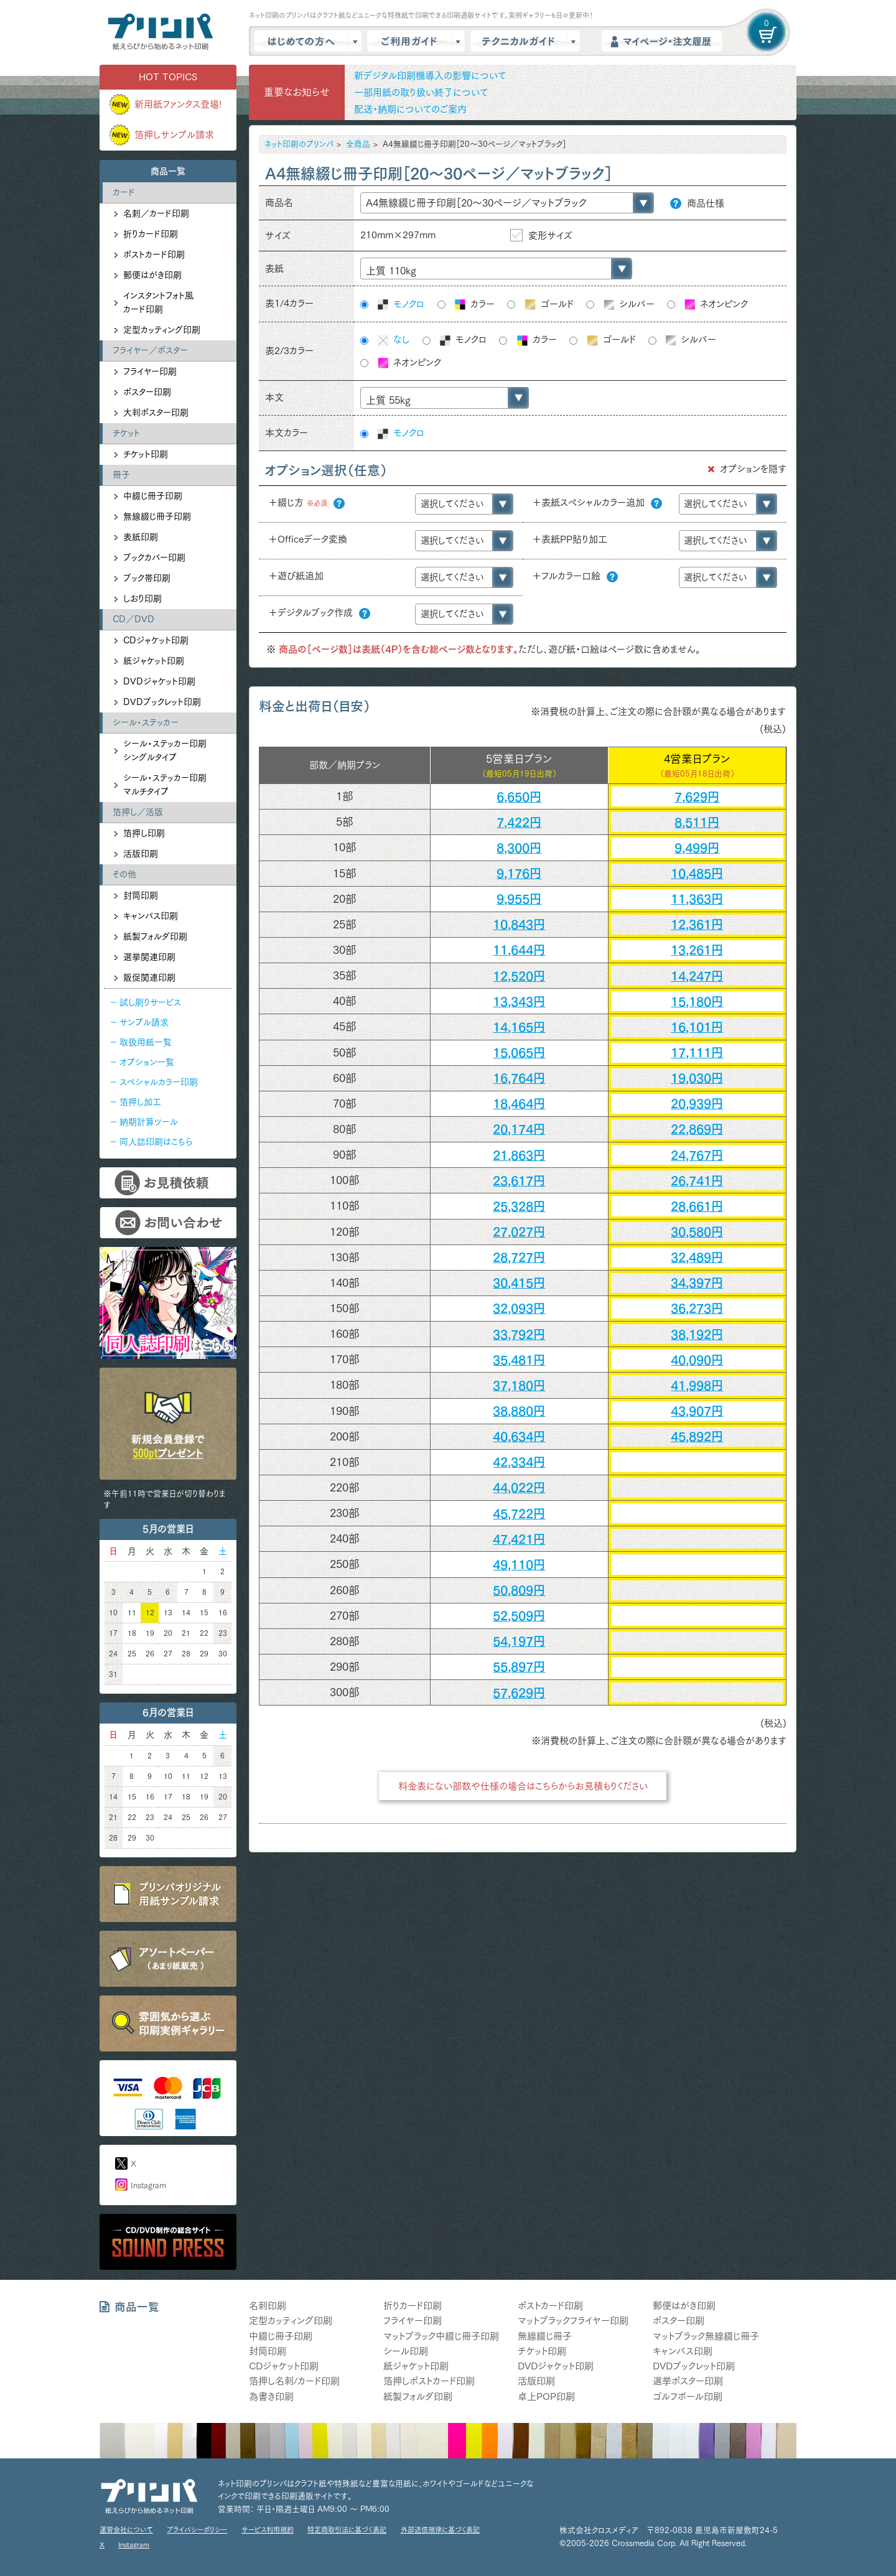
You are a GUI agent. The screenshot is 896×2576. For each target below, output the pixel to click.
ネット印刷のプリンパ (299, 144)
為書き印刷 (271, 2396)
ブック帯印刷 (146, 578)
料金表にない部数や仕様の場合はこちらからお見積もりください (523, 1786)
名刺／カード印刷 (156, 213)
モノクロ (400, 304)
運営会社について (126, 2529)
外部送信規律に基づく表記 (440, 2529)
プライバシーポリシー (197, 2529)
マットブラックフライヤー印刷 (573, 2320)
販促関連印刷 (149, 977)
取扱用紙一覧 (145, 1042)
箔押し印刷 (144, 833)
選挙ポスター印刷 (688, 2381)
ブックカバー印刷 (154, 557)
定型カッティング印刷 (161, 329)
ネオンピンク (715, 304)
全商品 (358, 144)
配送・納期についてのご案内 (410, 109)
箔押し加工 (140, 1102)
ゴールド (548, 304)
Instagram (148, 2186)
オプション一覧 (146, 1062)
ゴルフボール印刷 (687, 2396)
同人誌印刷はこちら (155, 1141)
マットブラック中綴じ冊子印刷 (441, 2336)
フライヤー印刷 (150, 371)
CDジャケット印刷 (156, 640)
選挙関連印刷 (149, 957)
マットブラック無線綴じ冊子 (706, 2336)
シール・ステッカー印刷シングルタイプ (165, 750)
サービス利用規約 (267, 2529)
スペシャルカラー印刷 (158, 1082)
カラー (474, 304)
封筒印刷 (140, 895)
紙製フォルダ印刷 (155, 936)
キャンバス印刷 (150, 916)
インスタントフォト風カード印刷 (158, 302)
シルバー (628, 304)
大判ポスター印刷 (156, 412)
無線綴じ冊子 (545, 2336)
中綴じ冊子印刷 (152, 496)
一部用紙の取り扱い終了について (421, 92)
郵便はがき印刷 (152, 275)
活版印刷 (140, 853)
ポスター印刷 (147, 392)
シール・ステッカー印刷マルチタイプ (165, 784)
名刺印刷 (267, 2305)
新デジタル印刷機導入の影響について (430, 75)
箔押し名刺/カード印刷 (294, 2381)
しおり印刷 (142, 598)
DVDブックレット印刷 (162, 702)
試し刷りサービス (150, 1002)
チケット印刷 (145, 454)
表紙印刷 (140, 537)
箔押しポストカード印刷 (429, 2381)
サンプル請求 (144, 1022)
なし (392, 340)
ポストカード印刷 (154, 254)
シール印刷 (405, 2351)
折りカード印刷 (150, 234)
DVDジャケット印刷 (159, 681)
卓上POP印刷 (546, 2396)
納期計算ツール (148, 1122)
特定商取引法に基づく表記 (346, 2529)
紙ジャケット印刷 (153, 660)
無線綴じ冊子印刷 (157, 516)
